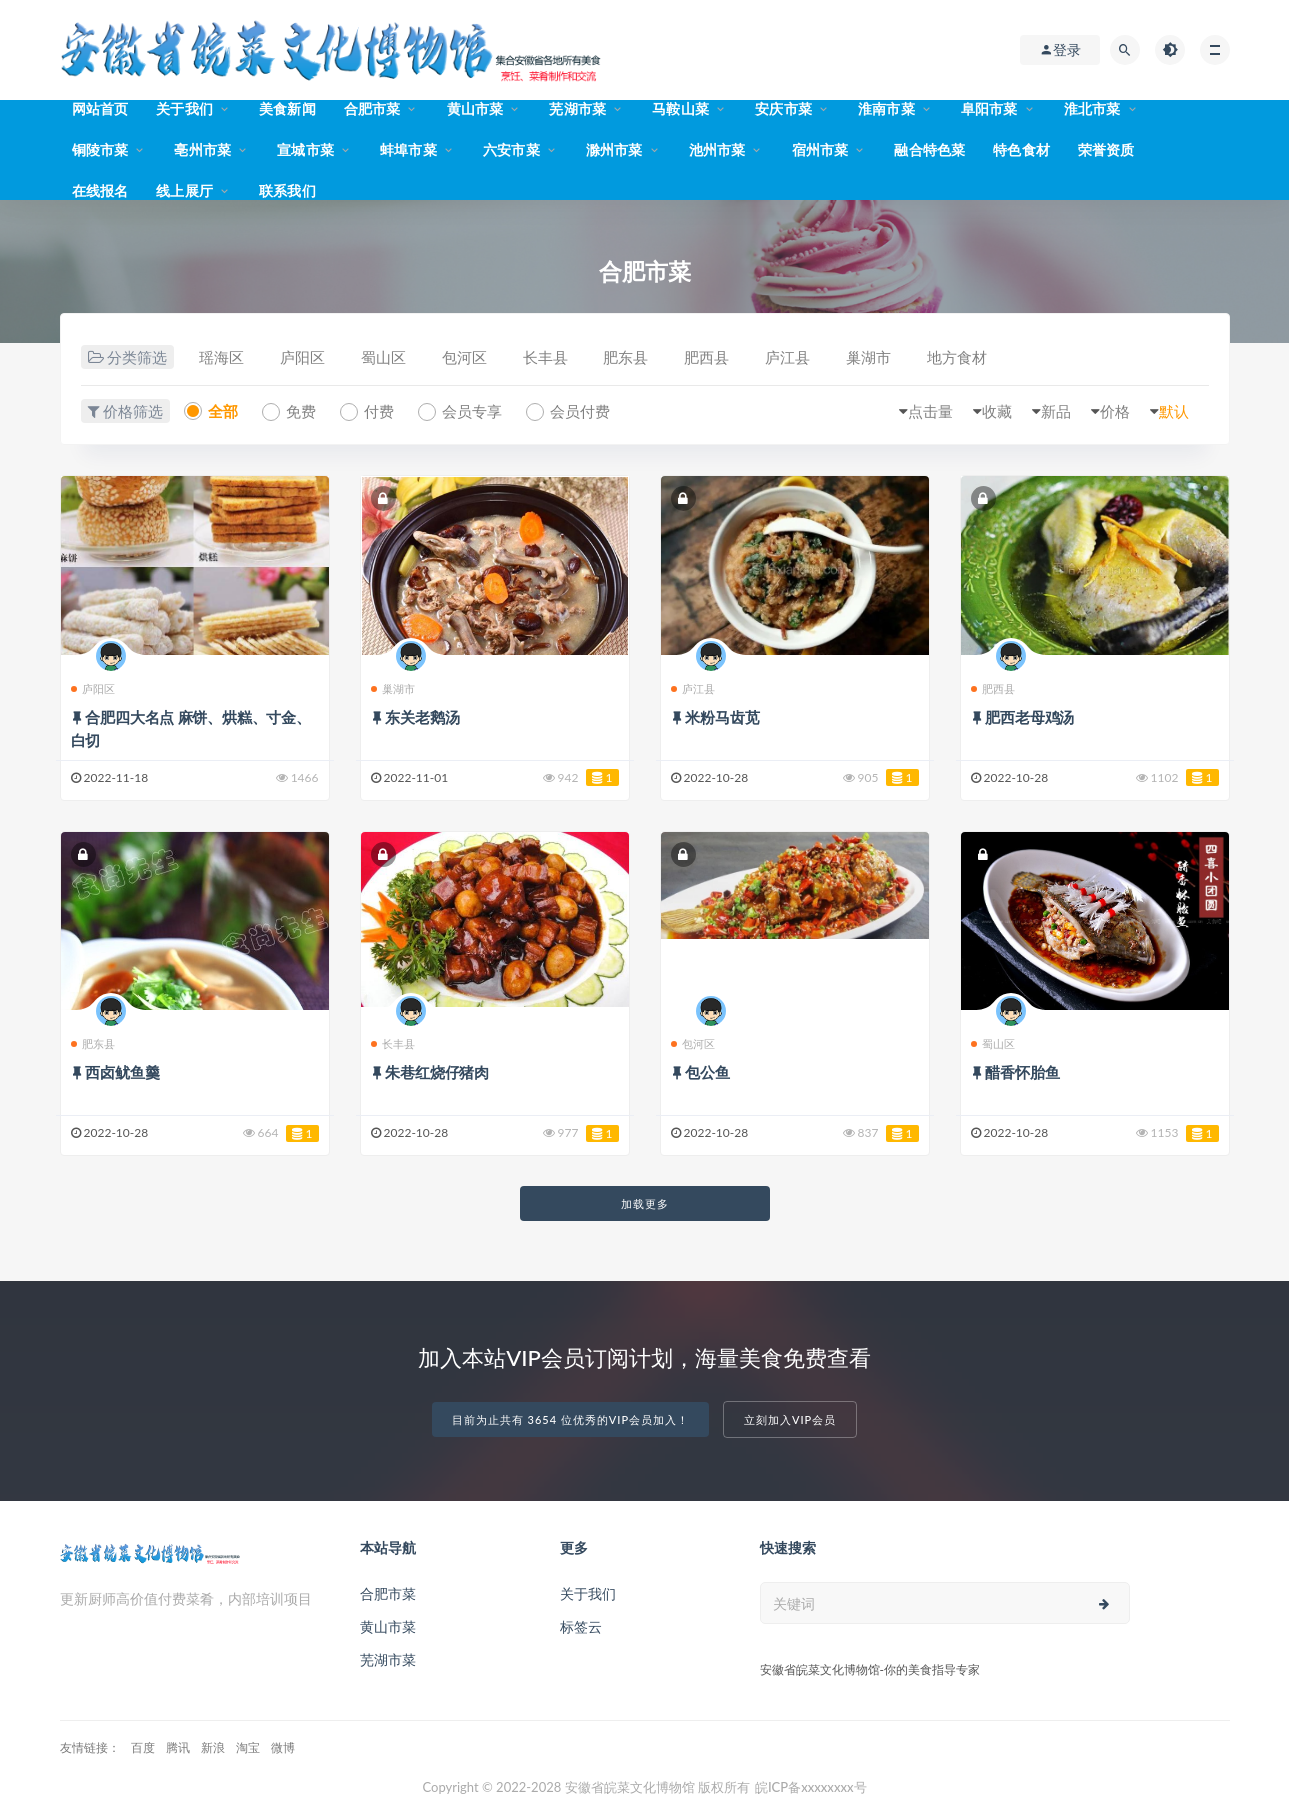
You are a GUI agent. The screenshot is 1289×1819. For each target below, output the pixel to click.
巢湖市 (868, 357)
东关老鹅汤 (422, 717)
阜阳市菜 (989, 108)
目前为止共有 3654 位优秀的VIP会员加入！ (570, 1419)
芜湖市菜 (577, 108)
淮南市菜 (886, 108)
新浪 (213, 1747)
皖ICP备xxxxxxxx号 (811, 1787)
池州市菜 (717, 149)
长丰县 (545, 357)
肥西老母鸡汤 (1029, 717)
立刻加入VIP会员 (790, 1419)
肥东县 (625, 357)
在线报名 (100, 190)
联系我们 (287, 190)
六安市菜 (511, 149)
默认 (1174, 411)
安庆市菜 (783, 108)
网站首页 (100, 108)
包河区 (464, 357)
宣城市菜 (305, 149)
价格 (1115, 411)
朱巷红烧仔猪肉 (437, 1072)
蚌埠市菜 (408, 149)
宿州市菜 (820, 149)
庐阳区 (302, 357)
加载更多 (645, 1203)
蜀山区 (383, 357)
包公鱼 (707, 1072)
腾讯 (178, 1747)
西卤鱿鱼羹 (122, 1072)
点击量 (930, 411)
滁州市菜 (614, 149)
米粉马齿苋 (722, 717)
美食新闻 (287, 108)
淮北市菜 (1092, 108)
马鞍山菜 (680, 108)
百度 (143, 1747)
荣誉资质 (1106, 149)
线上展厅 (184, 190)
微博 (283, 1747)
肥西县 (706, 357)
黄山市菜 (475, 108)
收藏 (997, 411)
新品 (1056, 411)
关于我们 (184, 108)
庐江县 (787, 357)
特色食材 (1021, 149)
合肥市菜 (372, 108)
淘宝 (248, 1747)
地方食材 (957, 357)
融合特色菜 (929, 149)
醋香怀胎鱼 (1022, 1072)
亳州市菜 (202, 149)
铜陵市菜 (100, 149)
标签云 (581, 1626)
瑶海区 (221, 357)
